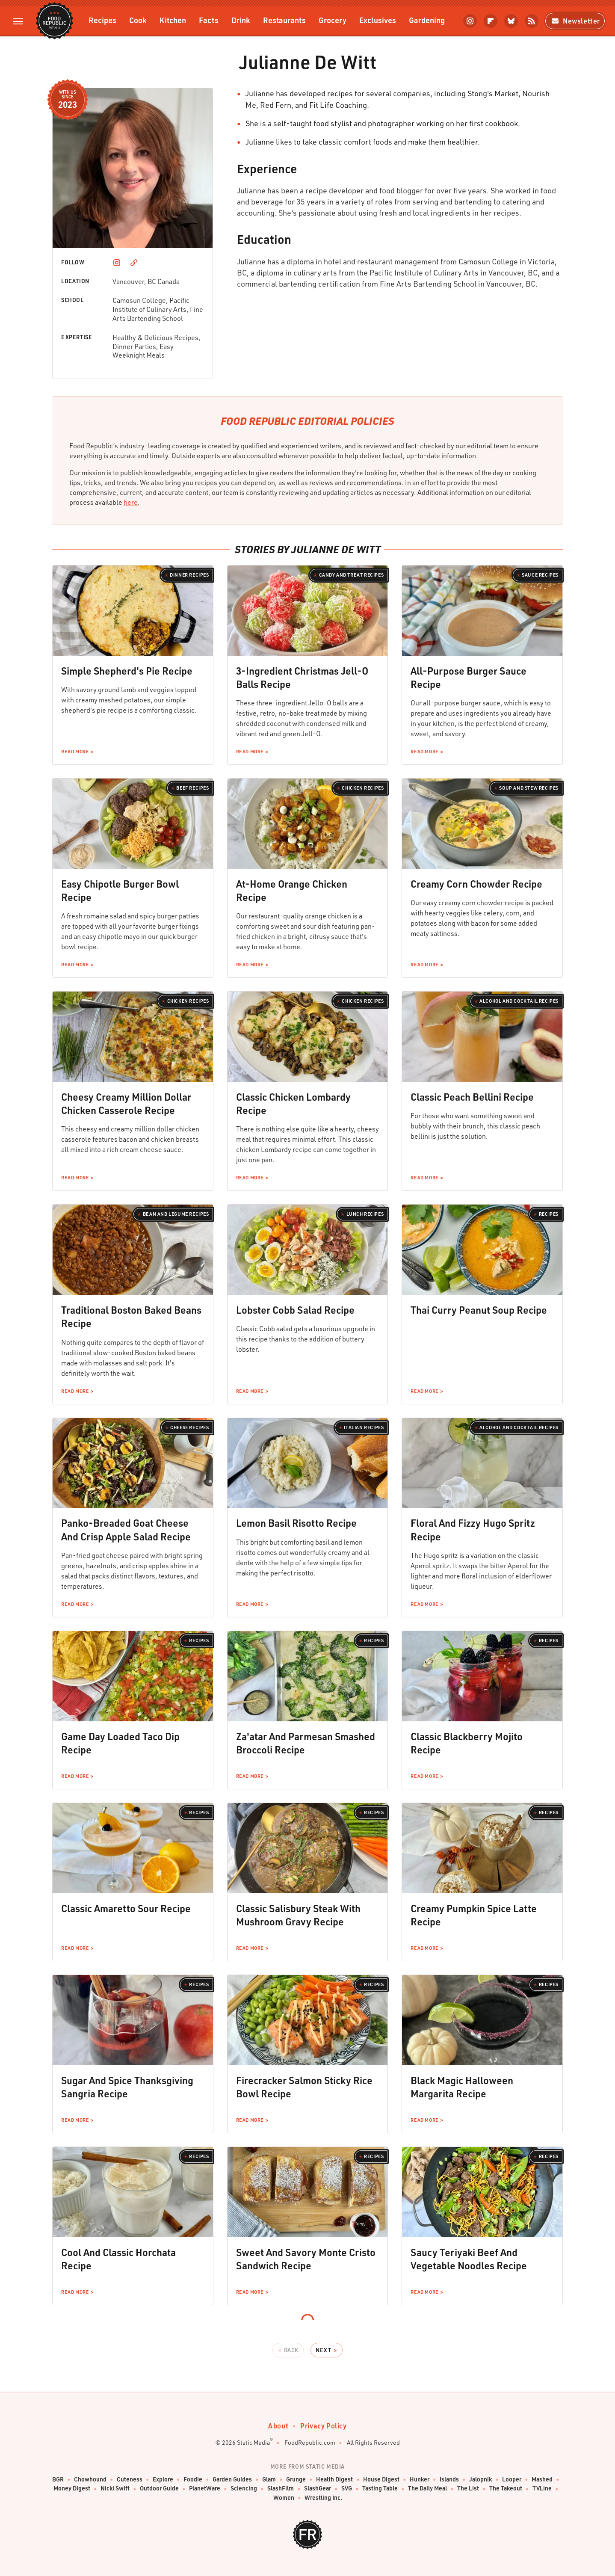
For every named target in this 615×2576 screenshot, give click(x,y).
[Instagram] (470, 21)
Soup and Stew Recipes (529, 788)
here (131, 502)
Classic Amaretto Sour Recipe (126, 1908)
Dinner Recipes (189, 575)
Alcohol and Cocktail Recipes (519, 1001)
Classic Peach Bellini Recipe (472, 1096)
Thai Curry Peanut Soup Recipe (479, 1309)
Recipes (102, 20)
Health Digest (334, 2479)
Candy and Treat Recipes (351, 575)
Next (323, 2350)
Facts (209, 20)
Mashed (542, 2479)
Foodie (192, 2479)
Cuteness (129, 2479)
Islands (449, 2479)
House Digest (381, 2479)
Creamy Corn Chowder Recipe (476, 883)
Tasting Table (380, 2488)
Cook (138, 20)
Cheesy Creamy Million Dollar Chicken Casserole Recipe (126, 1103)
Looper (511, 2479)
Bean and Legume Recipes (176, 1214)
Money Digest (71, 2488)
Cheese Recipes (189, 1427)
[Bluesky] (511, 21)
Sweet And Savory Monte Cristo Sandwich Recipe (306, 2259)
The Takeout (505, 2488)
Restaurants (284, 20)
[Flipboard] (490, 21)
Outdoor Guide (159, 2488)
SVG (346, 2488)
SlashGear (317, 2488)
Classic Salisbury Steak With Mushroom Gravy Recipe (298, 1915)
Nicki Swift (115, 2488)
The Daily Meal (427, 2488)
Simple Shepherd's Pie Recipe (126, 670)
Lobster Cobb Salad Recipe (295, 1309)
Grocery (332, 20)
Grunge (296, 2479)
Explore (163, 2479)
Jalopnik (480, 2479)
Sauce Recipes (540, 575)
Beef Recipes (192, 788)
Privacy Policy (323, 2425)
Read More (75, 752)
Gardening (427, 20)
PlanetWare (204, 2488)
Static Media (253, 2442)
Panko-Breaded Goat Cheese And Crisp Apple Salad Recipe (126, 1529)
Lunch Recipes (365, 1214)
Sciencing (244, 2488)
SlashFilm (280, 2488)
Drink (240, 20)
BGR (58, 2479)
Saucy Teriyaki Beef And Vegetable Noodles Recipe (469, 2259)
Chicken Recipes (363, 788)
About (278, 2425)
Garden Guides (232, 2479)
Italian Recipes (364, 1427)
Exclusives (377, 20)
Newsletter (575, 20)
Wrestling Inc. (323, 2498)
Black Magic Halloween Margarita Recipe (462, 2087)
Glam (269, 2479)
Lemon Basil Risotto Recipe (296, 1522)
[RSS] (531, 21)
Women (283, 2498)
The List (468, 2488)
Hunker (419, 2479)
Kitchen (173, 20)
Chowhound (90, 2479)
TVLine (542, 2488)
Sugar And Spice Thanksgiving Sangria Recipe (127, 2087)
